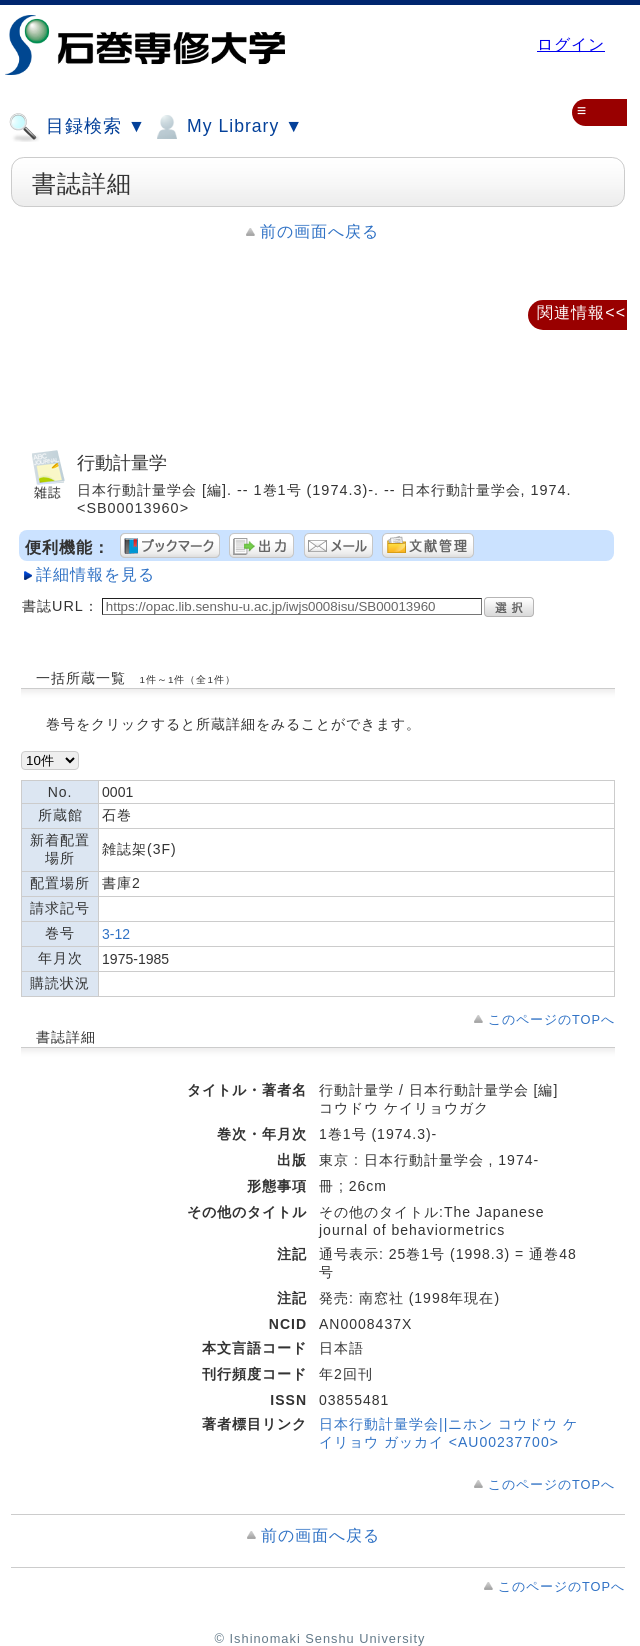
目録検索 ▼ (77, 127)
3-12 (116, 934)
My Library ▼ (227, 127)
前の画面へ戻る (319, 231)
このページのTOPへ (551, 1019)
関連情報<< (581, 312)
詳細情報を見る (95, 574)
